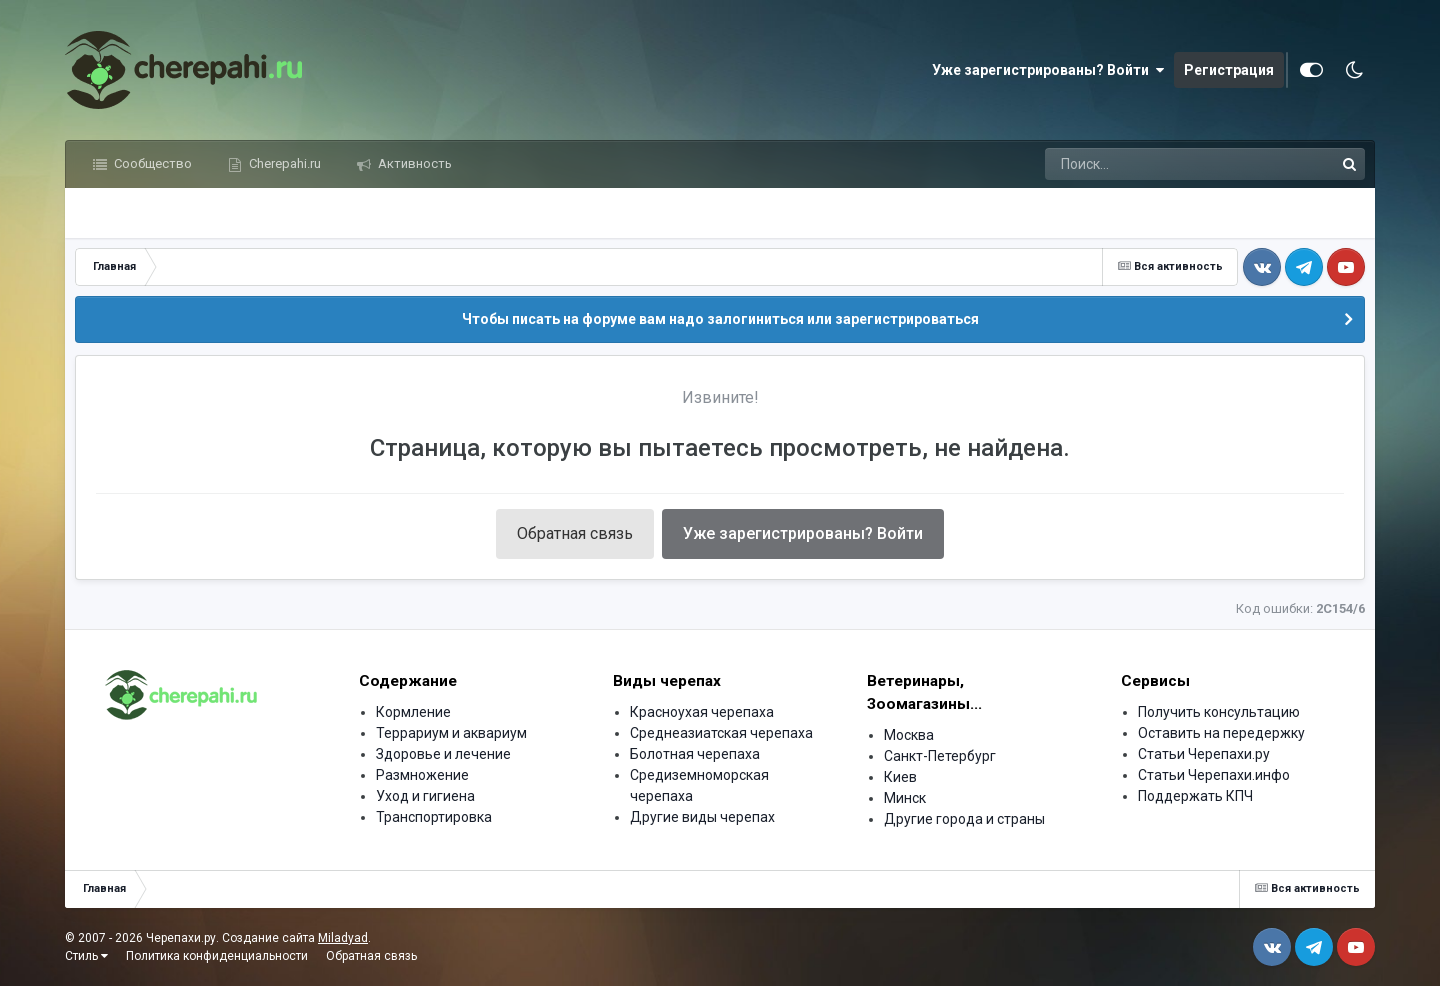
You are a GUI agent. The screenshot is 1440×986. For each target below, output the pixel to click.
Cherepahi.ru (283, 163)
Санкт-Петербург (940, 756)
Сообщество (151, 163)
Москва (909, 735)
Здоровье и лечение (443, 754)
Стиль (86, 956)
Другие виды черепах (702, 817)
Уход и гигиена (425, 796)
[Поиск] (1151, 164)
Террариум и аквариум (451, 733)
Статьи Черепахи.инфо (1214, 775)
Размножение (422, 775)
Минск (905, 798)
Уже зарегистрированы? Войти (1048, 70)
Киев (900, 777)
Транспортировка (434, 817)
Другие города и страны (964, 819)
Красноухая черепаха (702, 712)
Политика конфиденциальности (217, 956)
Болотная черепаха (695, 754)
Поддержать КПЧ (1195, 796)
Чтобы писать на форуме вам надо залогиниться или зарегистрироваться (720, 319)
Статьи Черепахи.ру (1204, 754)
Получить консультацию (1219, 712)
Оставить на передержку (1221, 733)
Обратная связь (575, 533)
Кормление (413, 712)
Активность (413, 163)
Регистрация (1229, 70)
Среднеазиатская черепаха (721, 733)
